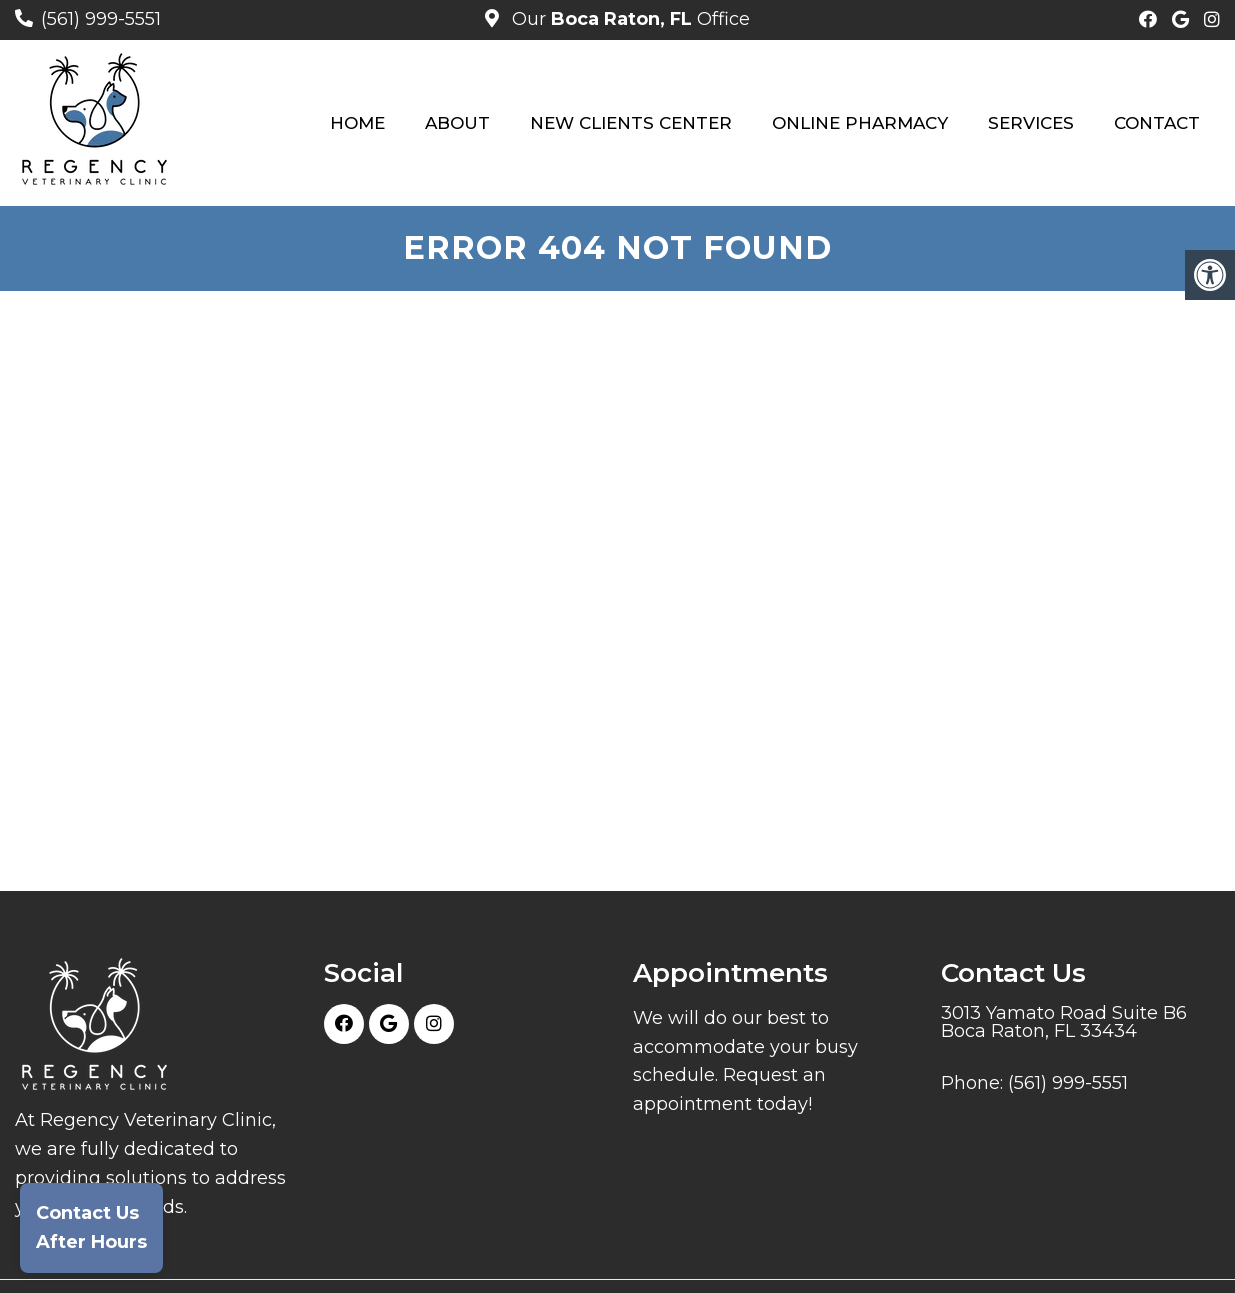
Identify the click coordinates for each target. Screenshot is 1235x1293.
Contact (1157, 123)
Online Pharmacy (860, 123)
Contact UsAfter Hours (91, 1227)
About (457, 123)
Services (1031, 123)
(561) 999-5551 (101, 19)
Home (357, 123)
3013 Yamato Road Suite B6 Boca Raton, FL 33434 (1064, 1022)
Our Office (628, 19)
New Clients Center (631, 123)
